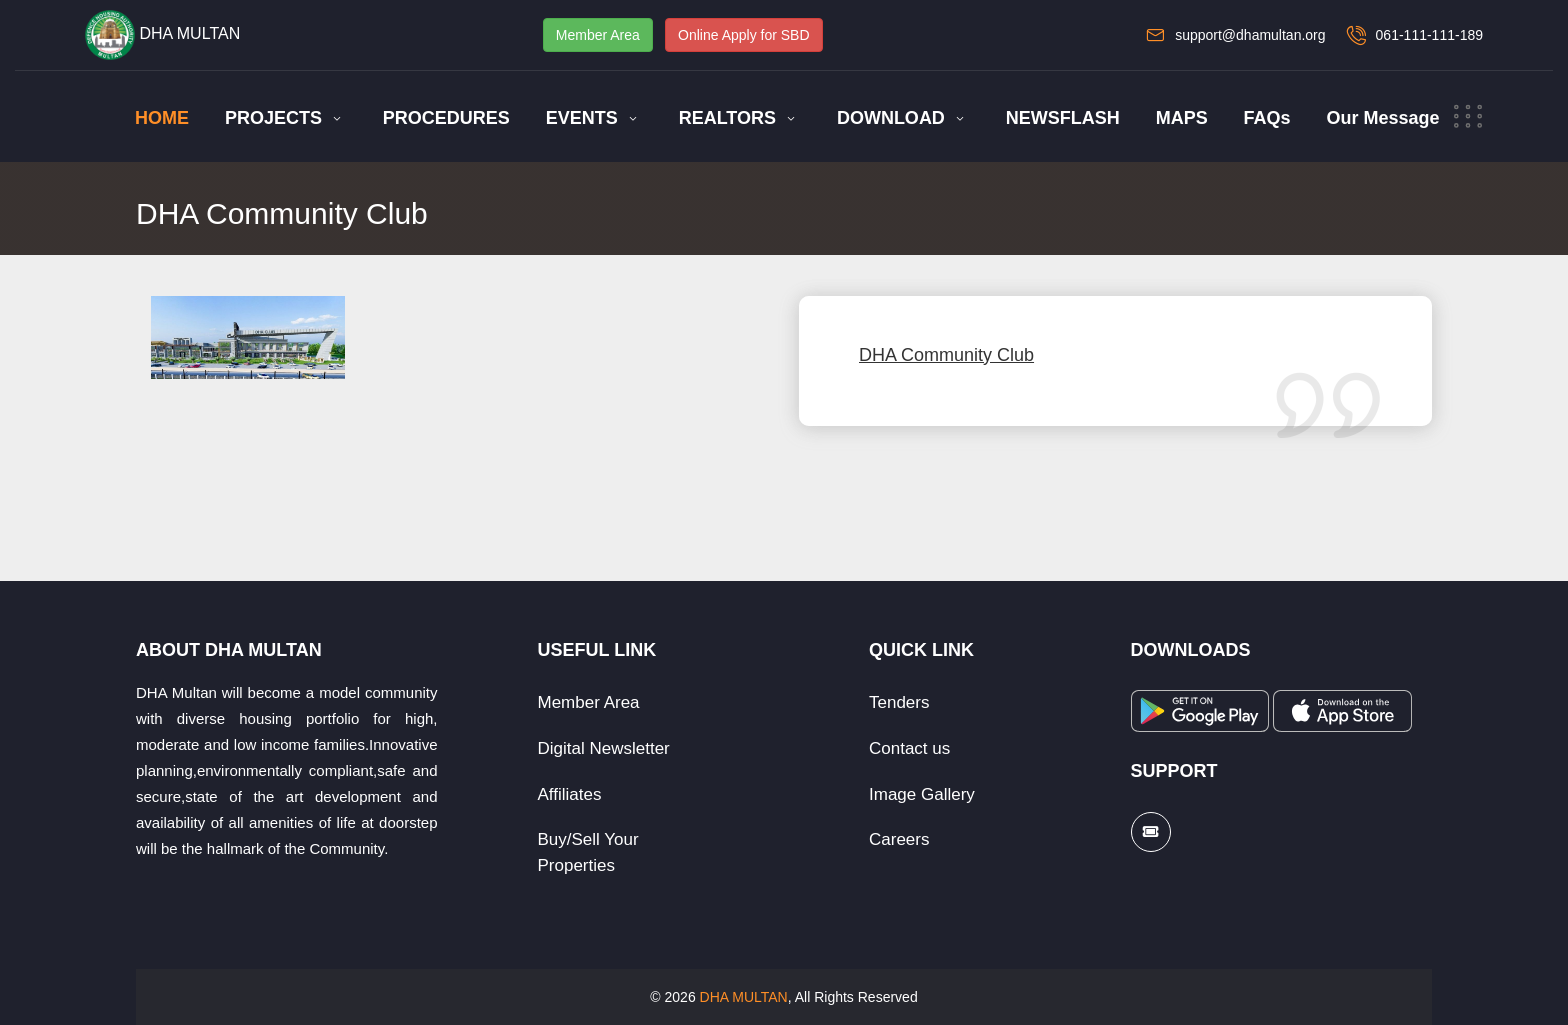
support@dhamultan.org (1250, 35)
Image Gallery (922, 794)
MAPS (1182, 118)
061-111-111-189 (1429, 35)
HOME (162, 118)
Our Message (1382, 118)
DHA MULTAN (744, 997)
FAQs (1267, 118)
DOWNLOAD (891, 118)
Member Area (598, 35)
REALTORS (727, 118)
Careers (899, 839)
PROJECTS (273, 118)
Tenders (899, 702)
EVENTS (582, 118)
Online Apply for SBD (744, 35)
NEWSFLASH (1063, 118)
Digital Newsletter (604, 748)
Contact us (909, 748)
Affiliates (570, 794)
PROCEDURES (446, 118)
